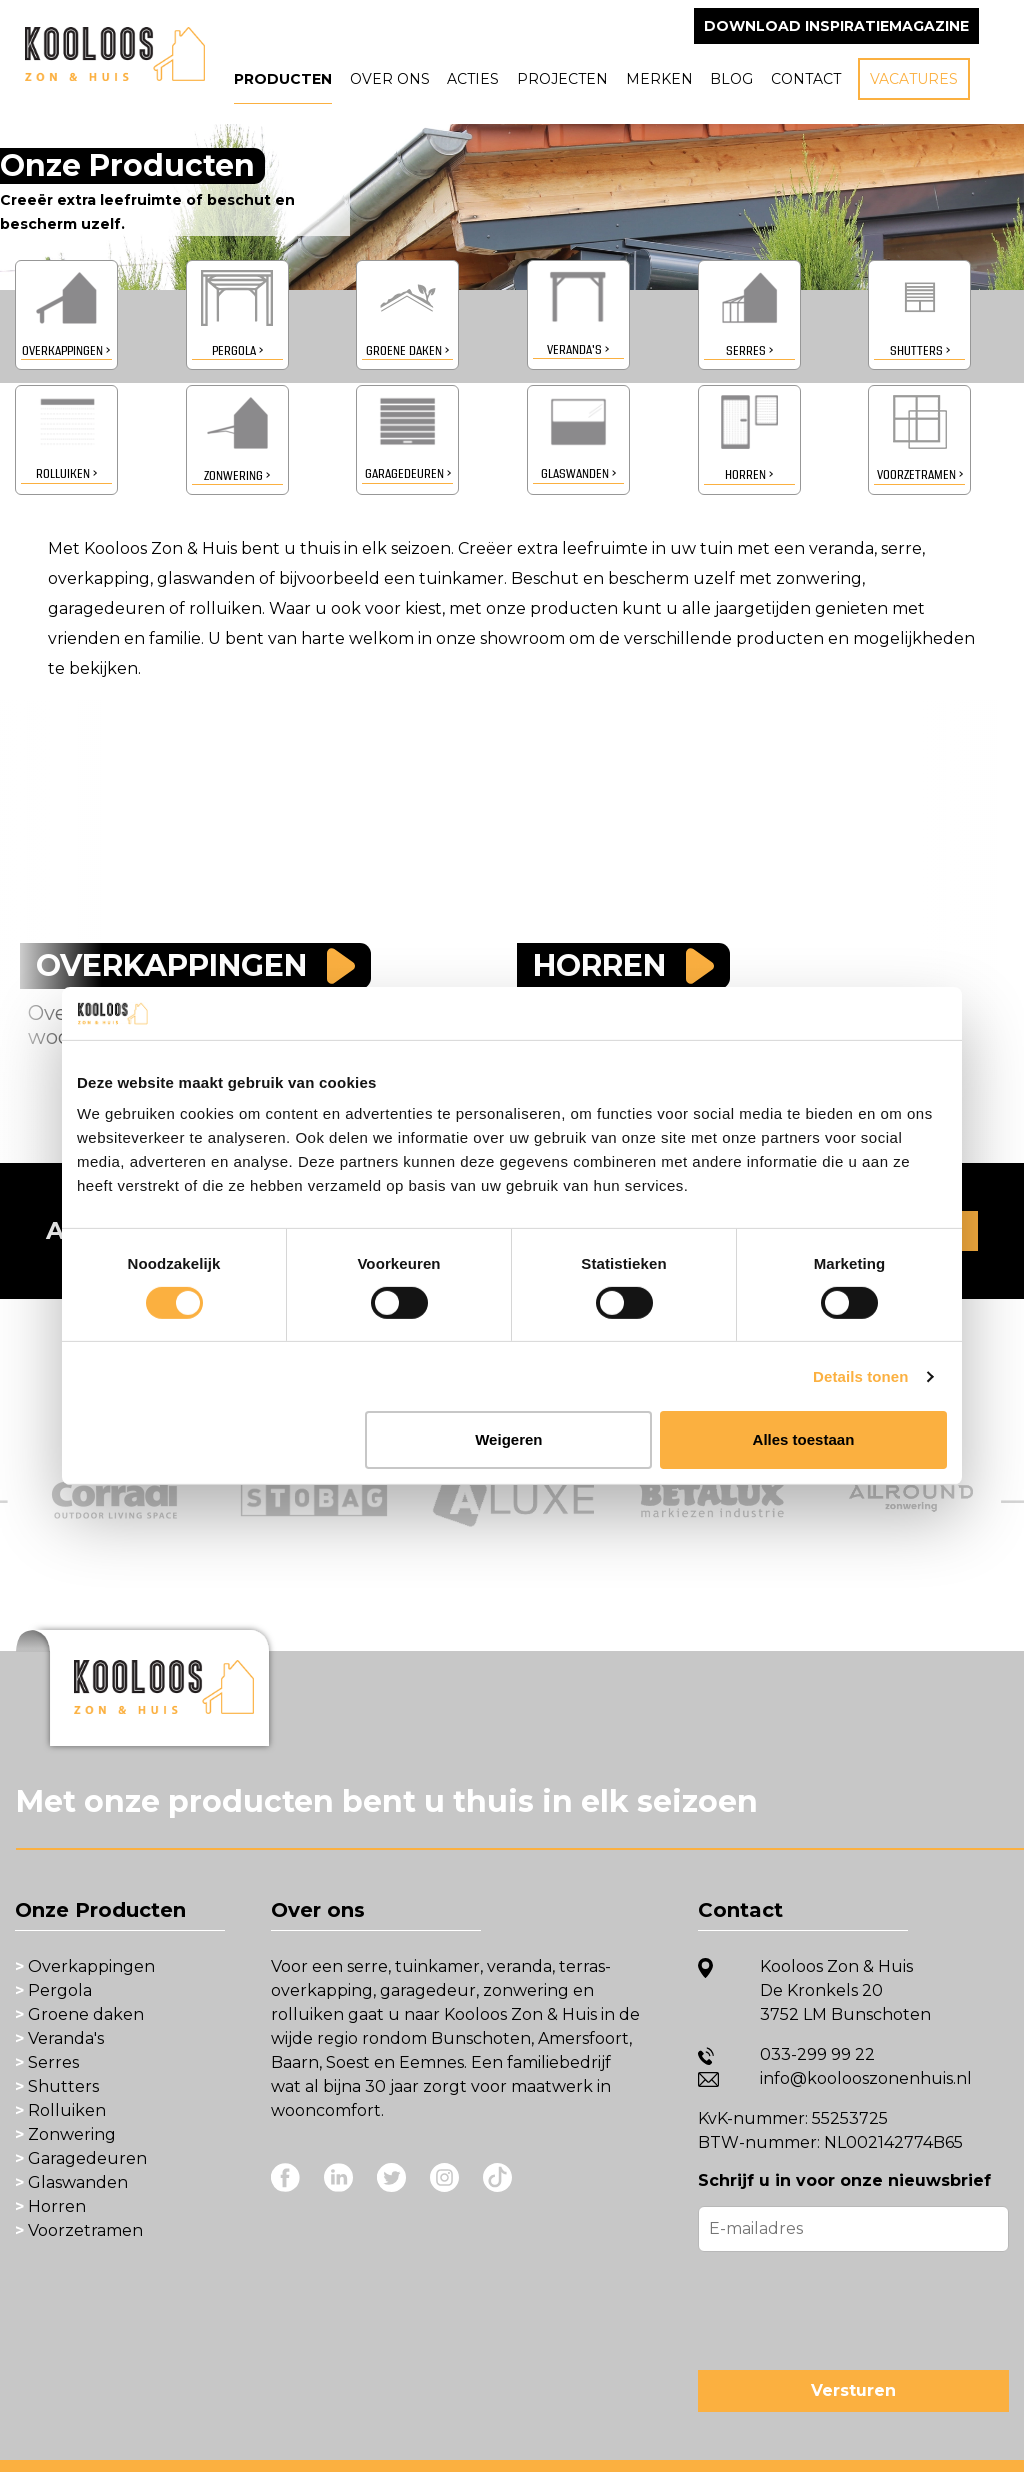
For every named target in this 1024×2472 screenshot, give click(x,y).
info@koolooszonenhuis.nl (866, 2078)
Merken (659, 79)
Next (999, 1481)
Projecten (562, 79)
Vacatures (914, 79)
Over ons (390, 79)
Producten (283, 79)
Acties (473, 79)
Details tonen (860, 1376)
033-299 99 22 (817, 2054)
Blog (731, 79)
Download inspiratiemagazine (836, 26)
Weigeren (508, 1439)
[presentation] (850, 2307)
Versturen (853, 2390)
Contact (806, 79)
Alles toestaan (804, 1439)
